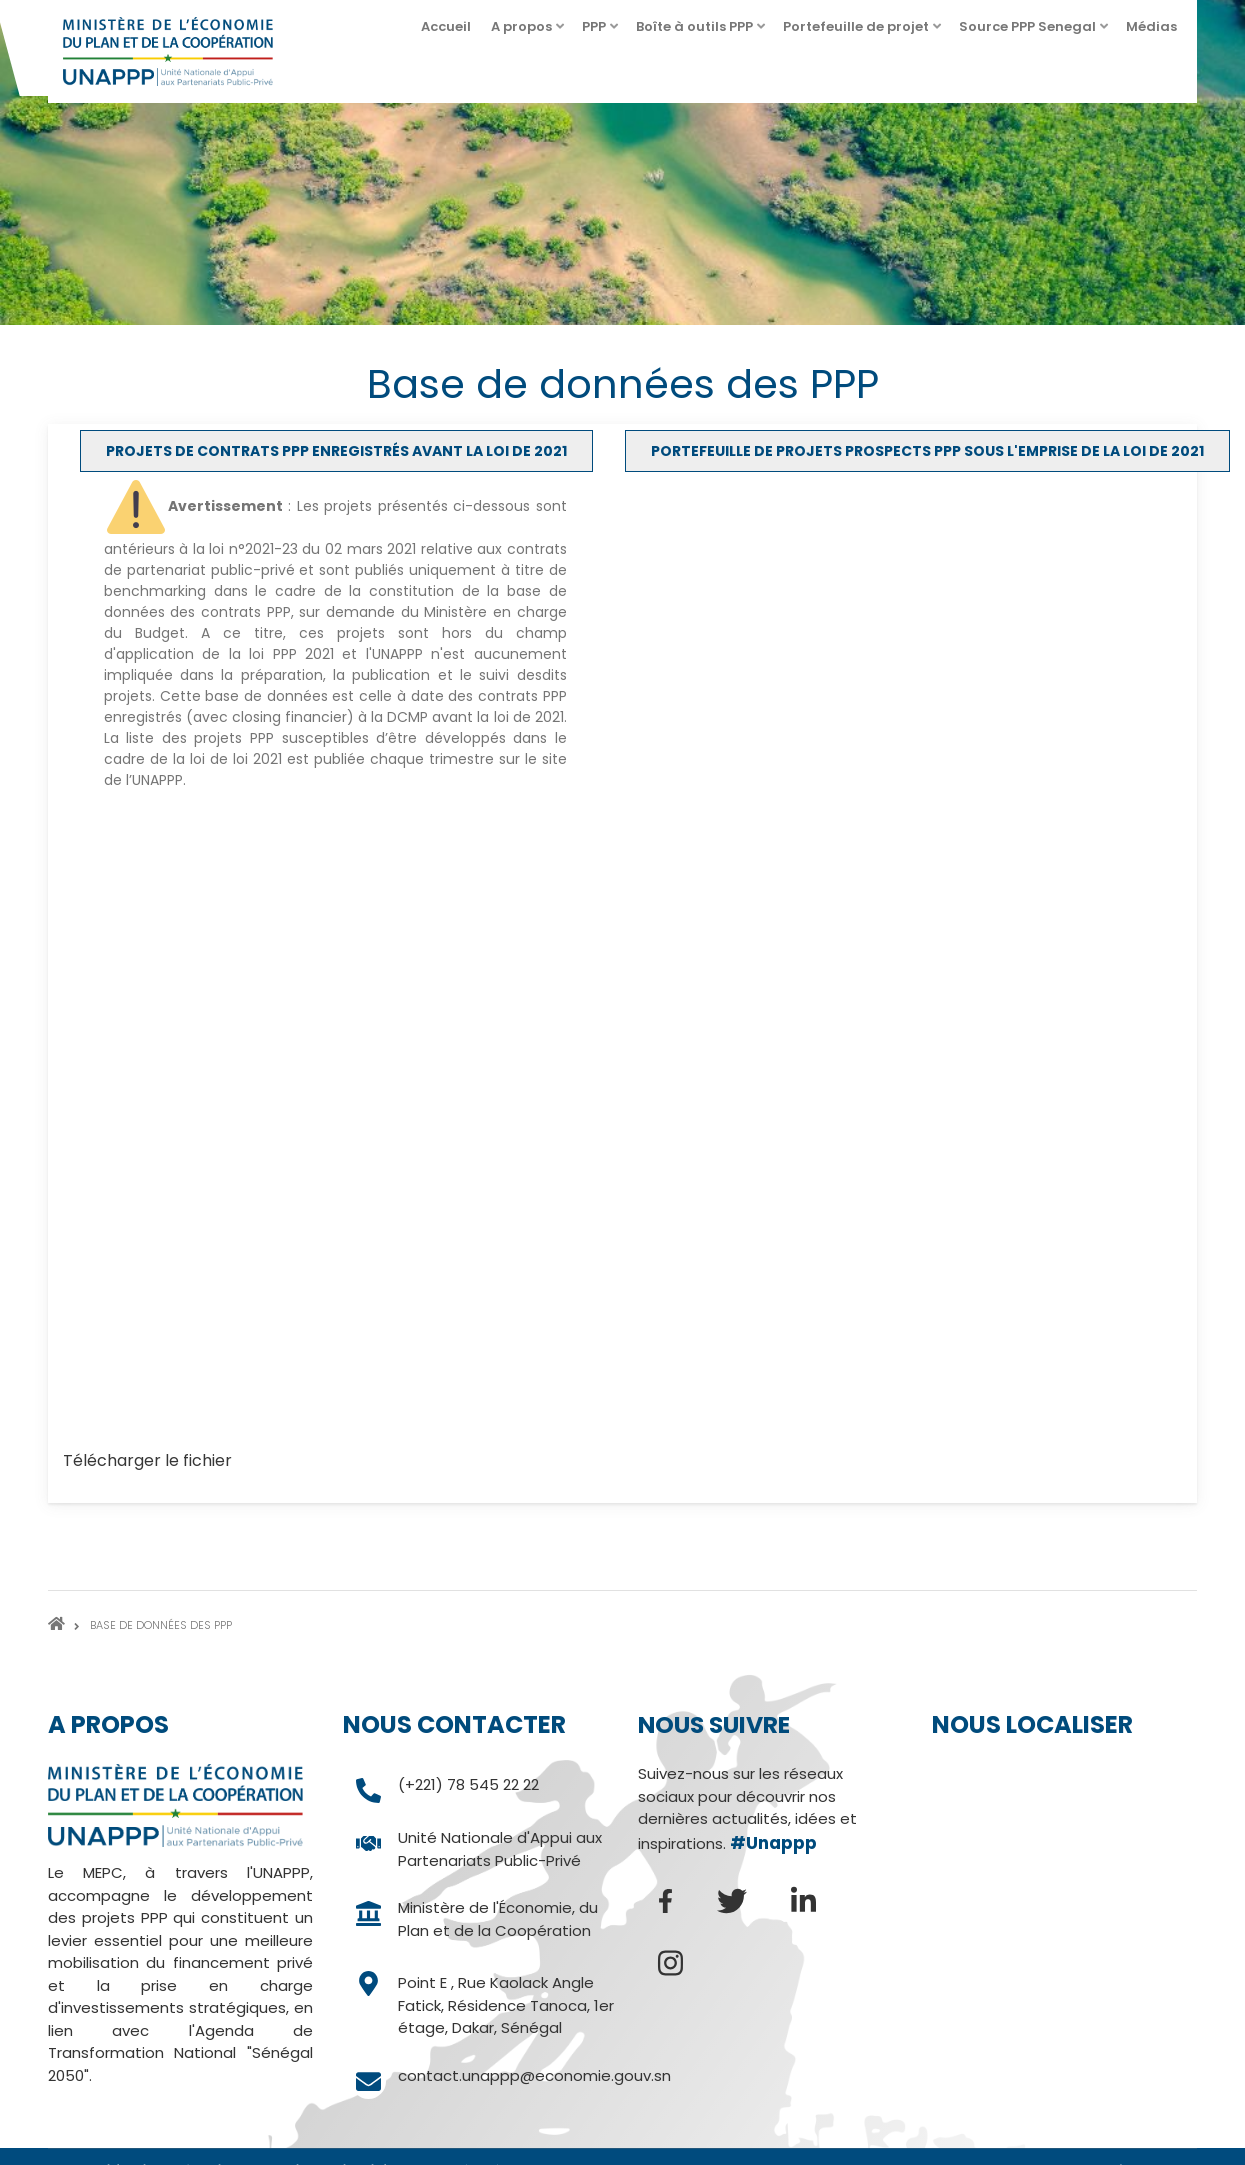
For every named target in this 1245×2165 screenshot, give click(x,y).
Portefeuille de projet (863, 32)
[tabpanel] (622, 981)
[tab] (336, 451)
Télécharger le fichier (147, 1460)
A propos (529, 32)
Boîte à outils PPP (702, 32)
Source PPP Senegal (1035, 32)
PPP (601, 32)
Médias (1159, 32)
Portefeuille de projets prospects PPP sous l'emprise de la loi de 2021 (927, 451)
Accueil (446, 26)
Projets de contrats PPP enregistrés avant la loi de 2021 (336, 451)
